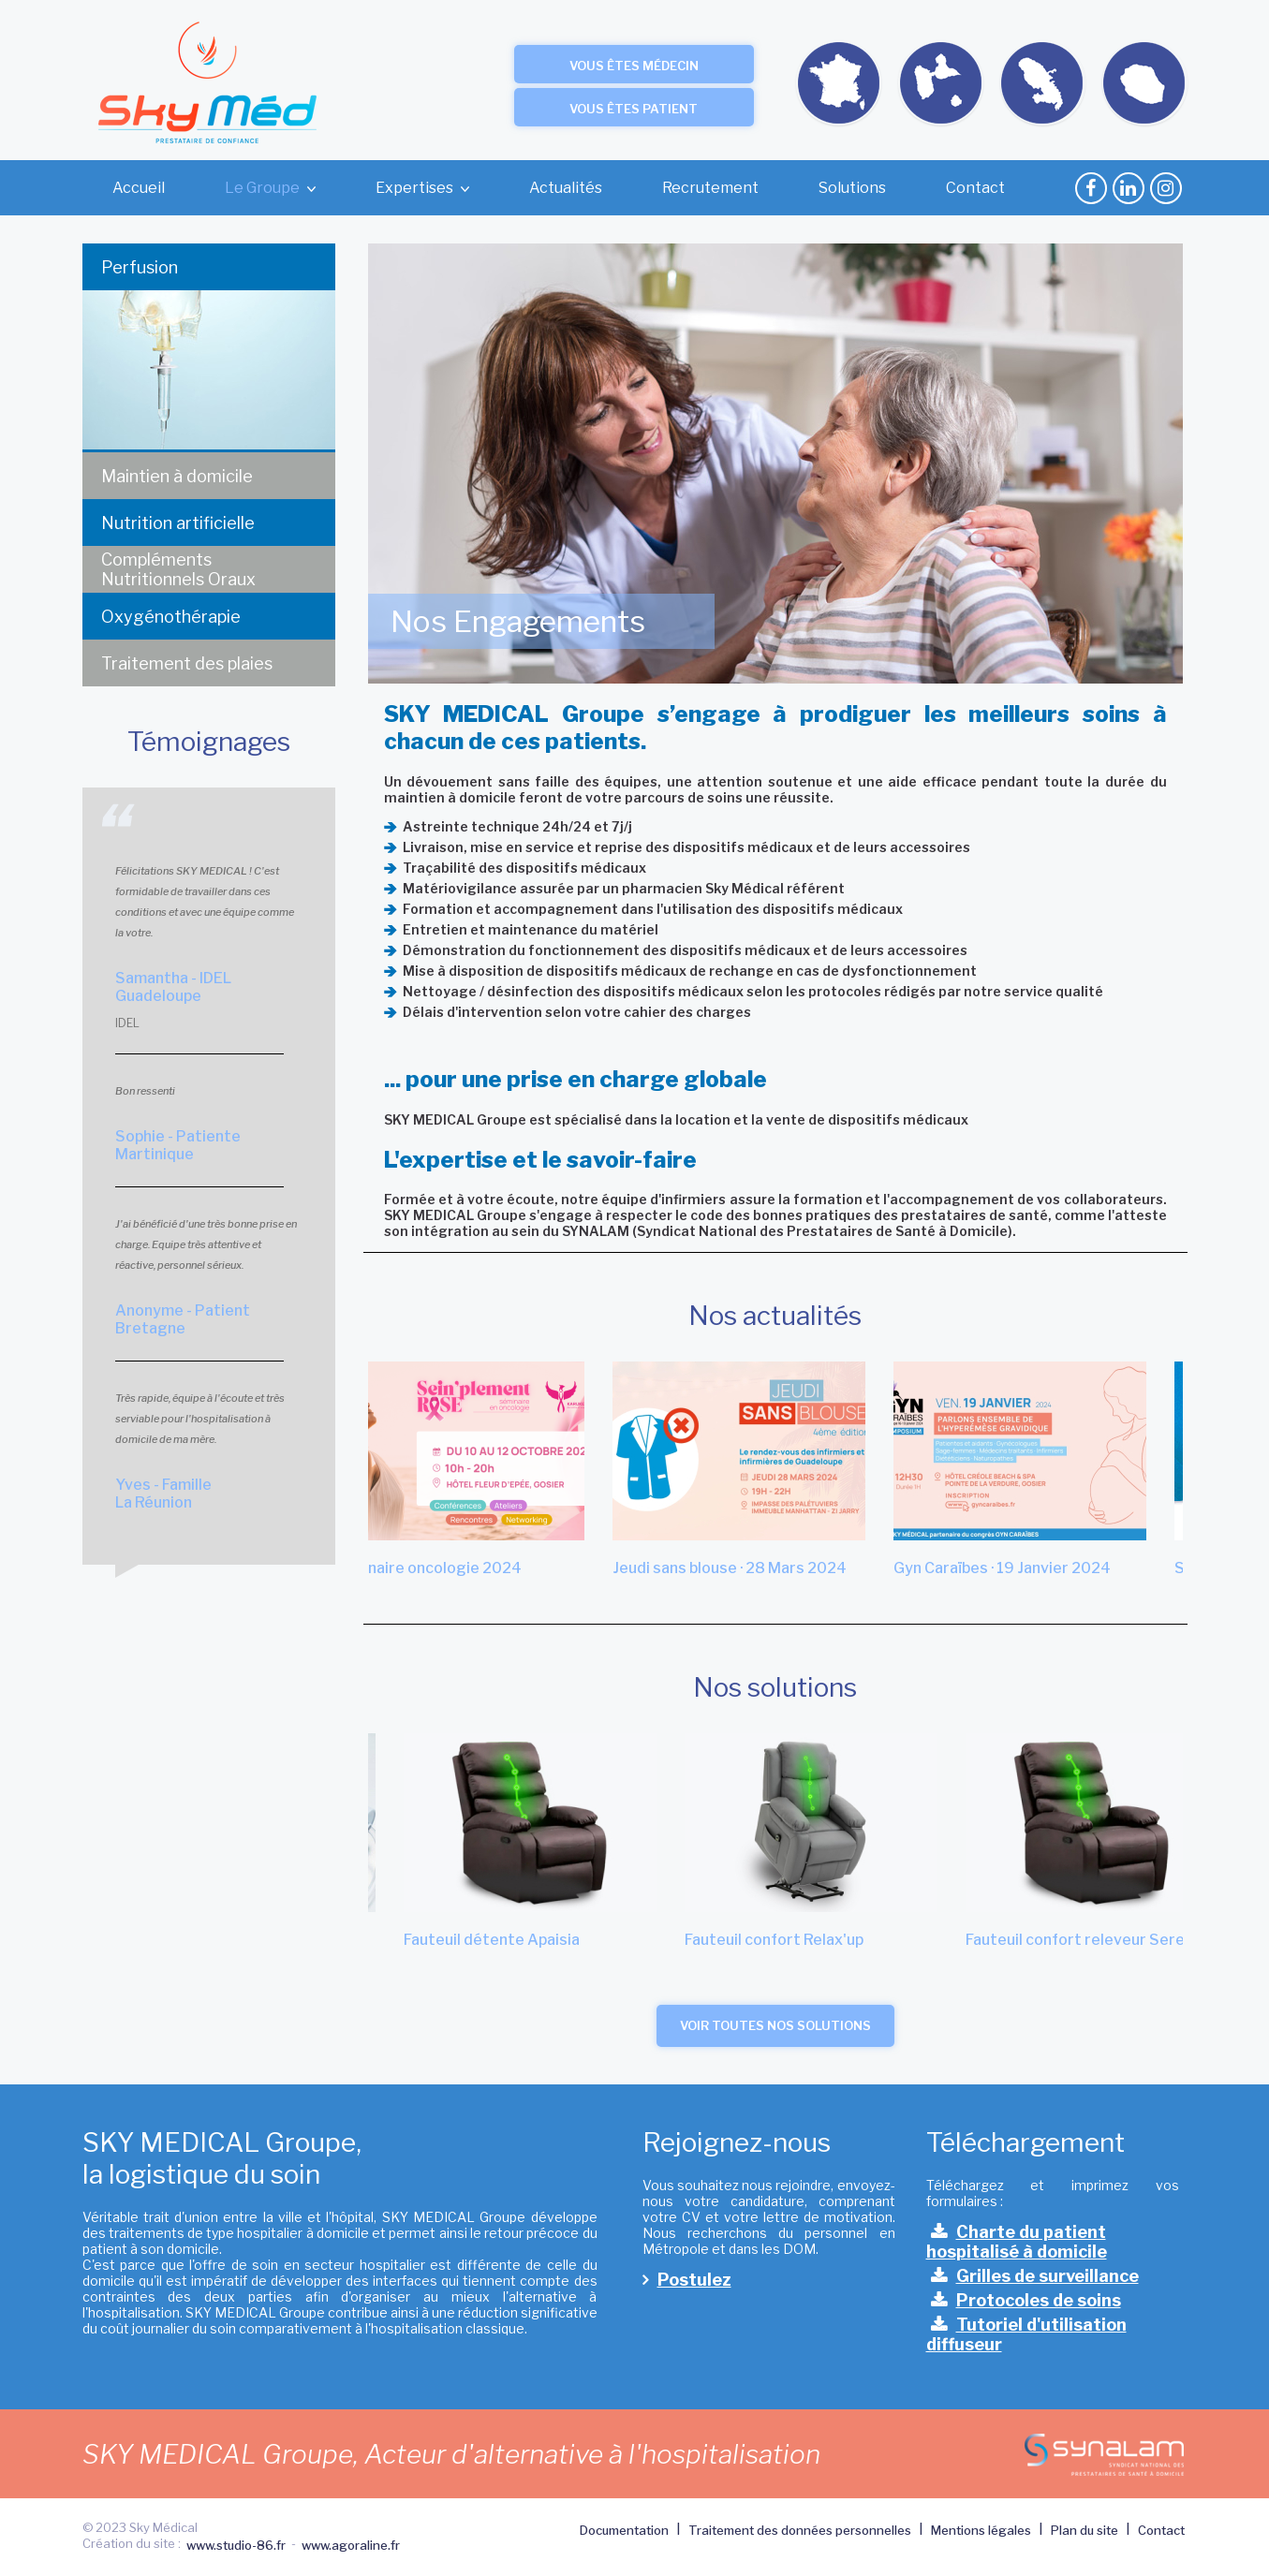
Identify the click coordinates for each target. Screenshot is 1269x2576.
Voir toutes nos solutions (775, 2025)
